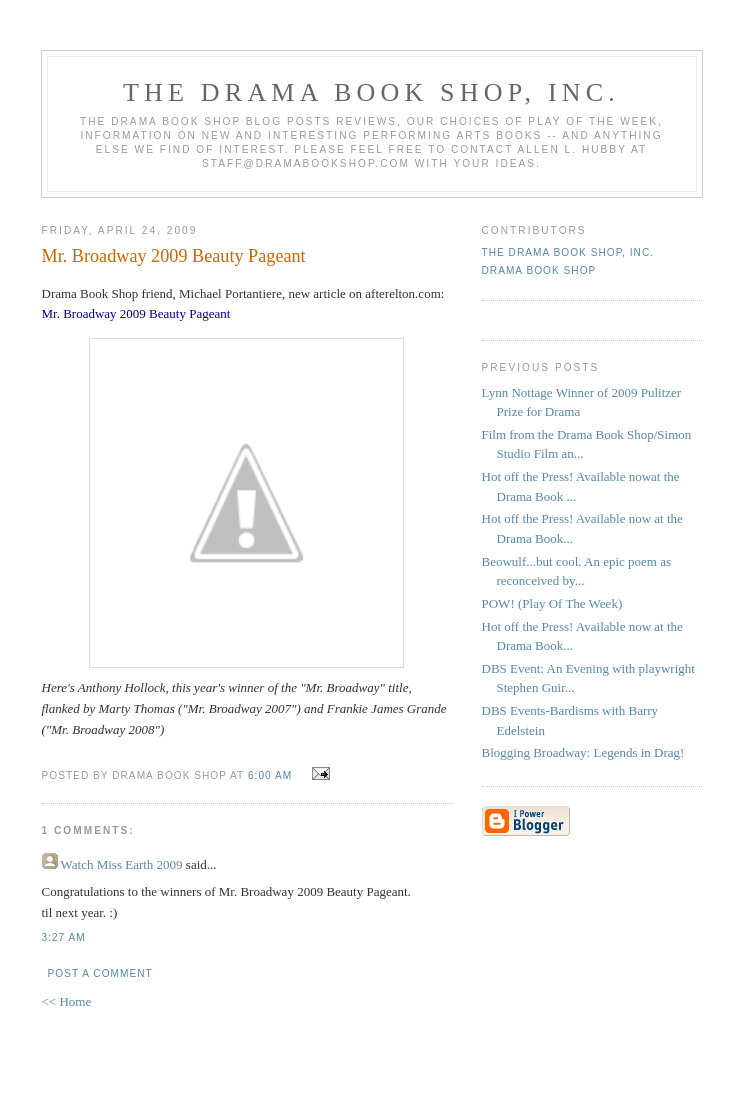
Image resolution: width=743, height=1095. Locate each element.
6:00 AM (270, 775)
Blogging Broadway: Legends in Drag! (583, 752)
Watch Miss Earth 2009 (122, 864)
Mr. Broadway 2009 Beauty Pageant (174, 256)
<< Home (67, 1001)
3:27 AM (64, 937)
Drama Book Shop (539, 270)
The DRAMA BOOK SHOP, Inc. (371, 92)
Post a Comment (100, 973)
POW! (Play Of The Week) (552, 603)
